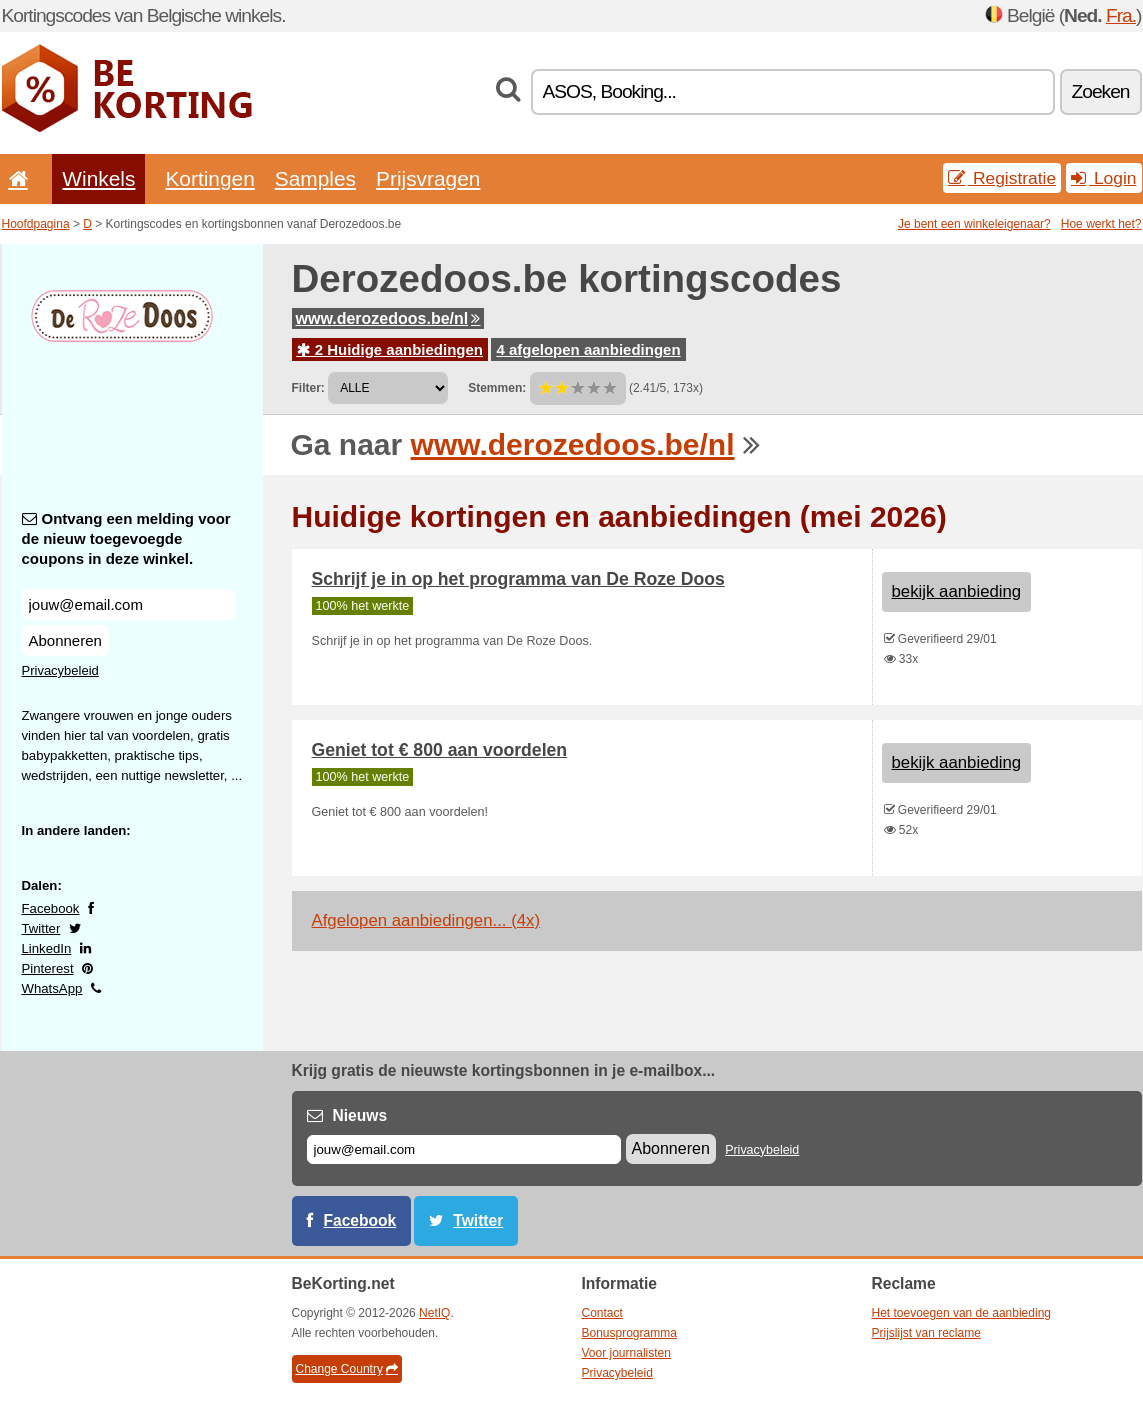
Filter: (308, 388)
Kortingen (209, 178)
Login (1103, 178)
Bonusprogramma (629, 1333)
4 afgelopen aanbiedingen (588, 349)
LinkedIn (47, 948)
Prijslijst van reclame (926, 1333)
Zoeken (1101, 91)
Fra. (1121, 15)
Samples (315, 178)
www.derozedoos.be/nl (388, 318)
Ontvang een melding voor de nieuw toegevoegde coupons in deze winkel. (126, 538)
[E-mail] (464, 1149)
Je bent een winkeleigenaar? (974, 224)
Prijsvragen (428, 178)
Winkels (98, 178)
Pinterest (48, 968)
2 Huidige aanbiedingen (390, 349)
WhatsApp (52, 988)
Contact (602, 1313)
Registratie (1002, 178)
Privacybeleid (60, 670)
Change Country (347, 1369)
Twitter (41, 928)
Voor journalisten (626, 1353)
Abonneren (65, 640)
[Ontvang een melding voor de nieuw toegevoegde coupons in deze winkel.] (129, 604)
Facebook (51, 908)
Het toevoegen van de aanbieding (961, 1313)
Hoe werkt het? (1101, 224)
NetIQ (434, 1313)
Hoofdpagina (36, 224)
